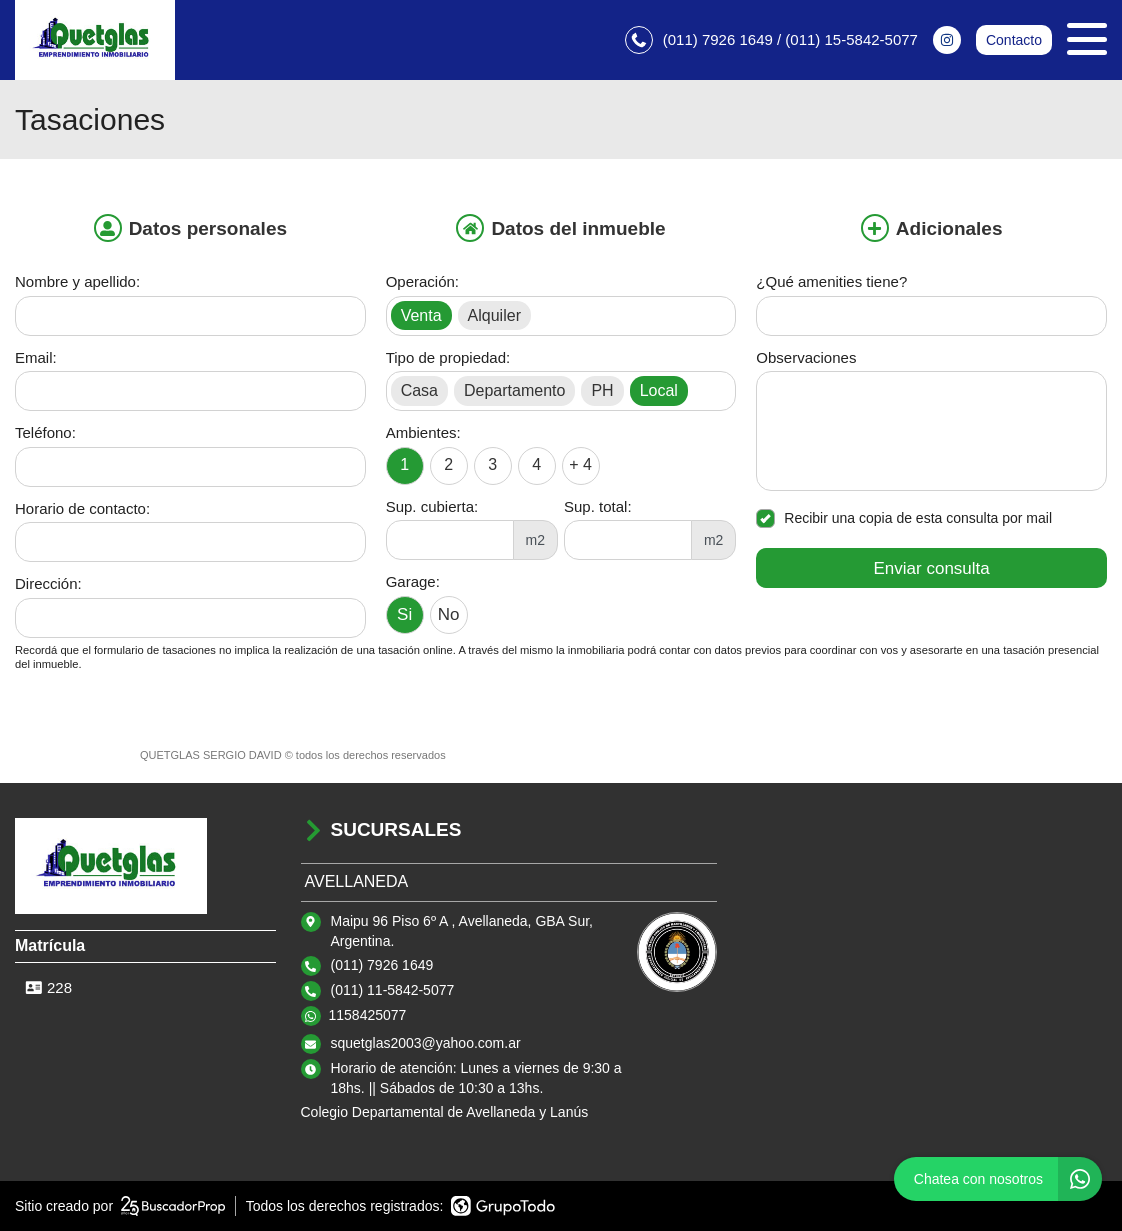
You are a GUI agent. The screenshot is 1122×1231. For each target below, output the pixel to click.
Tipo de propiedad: (448, 357)
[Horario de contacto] (190, 542)
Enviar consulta (932, 568)
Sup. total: (598, 506)
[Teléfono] (190, 467)
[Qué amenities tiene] (931, 316)
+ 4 (580, 464)
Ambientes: (423, 432)
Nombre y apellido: (77, 281)
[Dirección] (190, 618)
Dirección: (48, 583)
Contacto (1014, 40)
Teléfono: (45, 432)
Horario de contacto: (82, 508)
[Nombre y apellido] (190, 316)
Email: (36, 357)
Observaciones (806, 357)
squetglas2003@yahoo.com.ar (426, 1043)
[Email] (190, 391)
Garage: (413, 581)
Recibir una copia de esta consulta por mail (904, 518)
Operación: (422, 281)
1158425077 (368, 1015)
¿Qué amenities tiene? (831, 281)
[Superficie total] (628, 540)
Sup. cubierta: (432, 506)
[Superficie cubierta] (450, 540)
